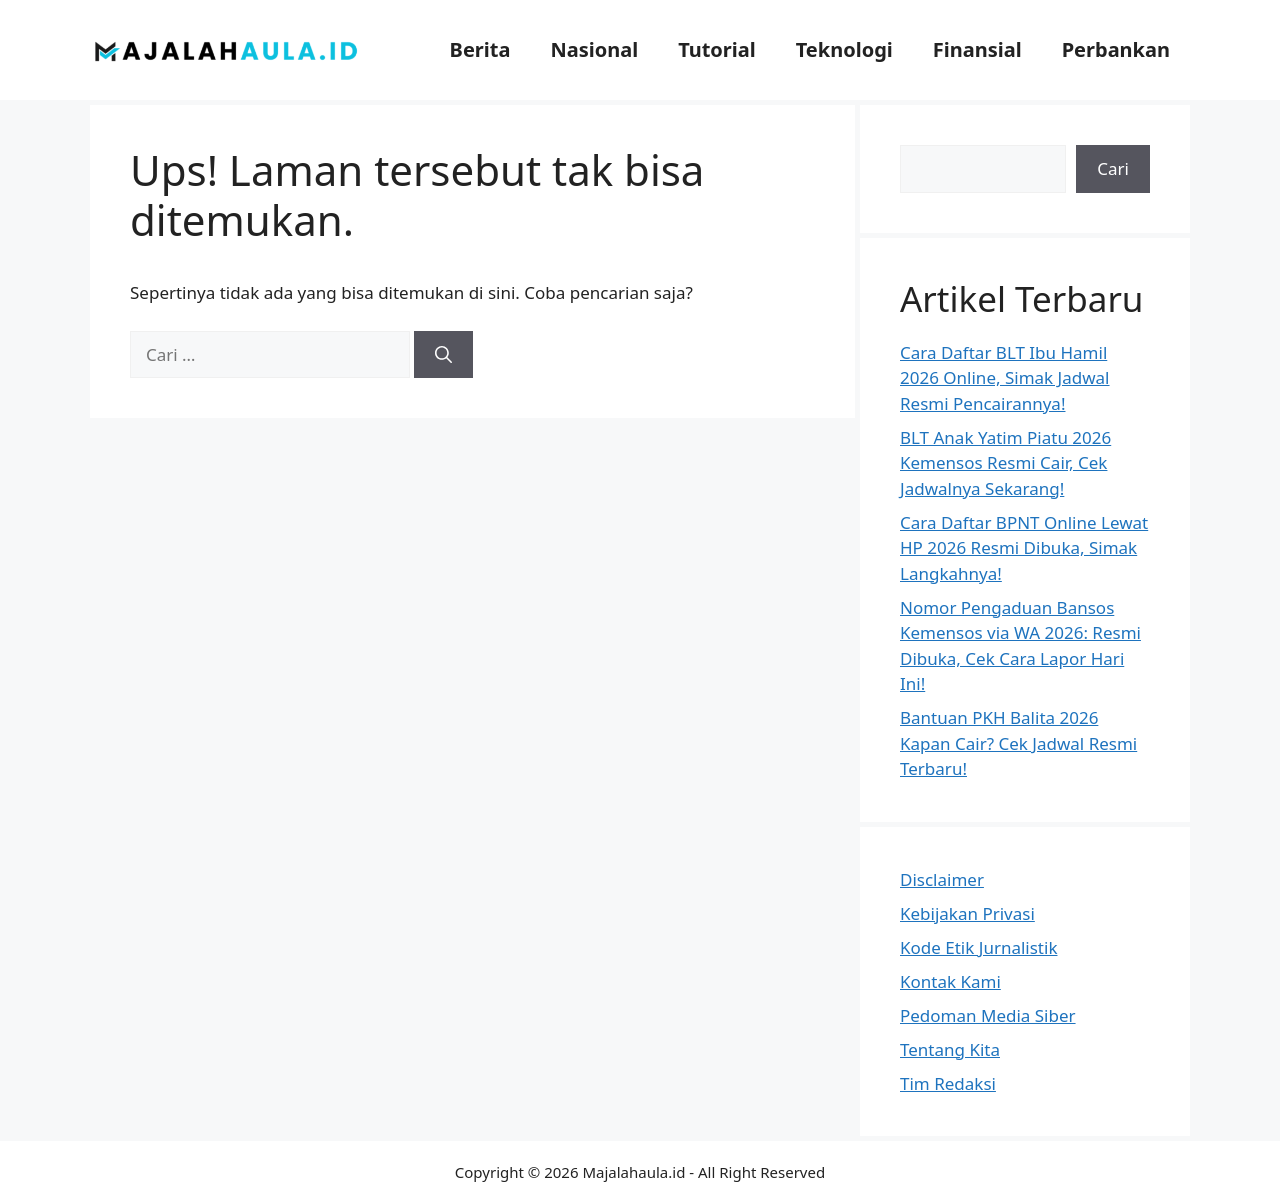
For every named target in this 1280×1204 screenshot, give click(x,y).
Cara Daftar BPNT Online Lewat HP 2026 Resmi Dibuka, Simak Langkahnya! (1024, 548)
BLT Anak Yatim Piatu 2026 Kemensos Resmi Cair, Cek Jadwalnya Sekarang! (1005, 463)
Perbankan (1116, 49)
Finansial (977, 49)
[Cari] (443, 355)
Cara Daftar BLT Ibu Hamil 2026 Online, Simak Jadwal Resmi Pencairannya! (1005, 378)
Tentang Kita (950, 1049)
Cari (1113, 168)
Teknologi (844, 49)
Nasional (594, 49)
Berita (480, 49)
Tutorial (717, 49)
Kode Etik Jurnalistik (978, 947)
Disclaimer (942, 879)
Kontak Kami (950, 981)
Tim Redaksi (948, 1083)
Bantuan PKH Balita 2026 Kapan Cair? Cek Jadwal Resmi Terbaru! (1018, 743)
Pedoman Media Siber (988, 1015)
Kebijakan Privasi (967, 913)
